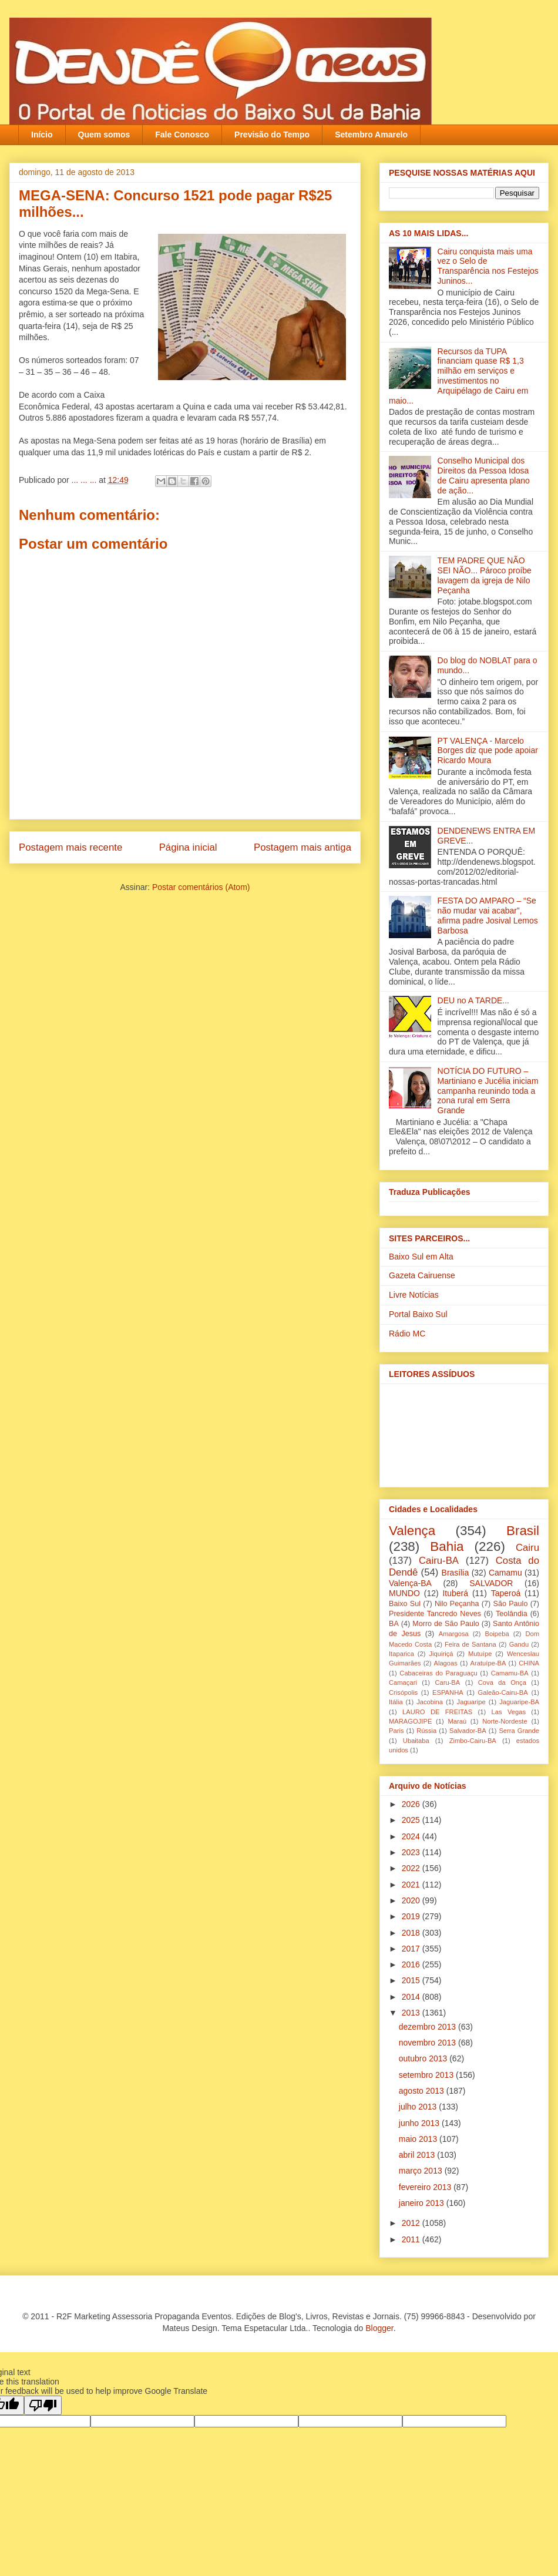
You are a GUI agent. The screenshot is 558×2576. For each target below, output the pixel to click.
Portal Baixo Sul (418, 1314)
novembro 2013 (428, 2042)
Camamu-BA (510, 1673)
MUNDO (404, 1593)
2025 (412, 1820)
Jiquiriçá (441, 1653)
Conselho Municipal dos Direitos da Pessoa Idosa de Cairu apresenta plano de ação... (484, 475)
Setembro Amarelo (371, 134)
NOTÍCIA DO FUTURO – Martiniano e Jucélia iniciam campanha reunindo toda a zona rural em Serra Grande (488, 1090)
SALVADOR (491, 1583)
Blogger (379, 2328)
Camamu (505, 1572)
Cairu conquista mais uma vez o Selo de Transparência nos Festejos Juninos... (488, 266)
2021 (412, 1884)
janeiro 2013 (422, 2203)
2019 (412, 1916)
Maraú (457, 1721)
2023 (412, 1852)
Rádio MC (407, 1333)
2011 (412, 2239)
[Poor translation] (43, 2405)
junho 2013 (420, 2123)
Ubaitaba (416, 1740)
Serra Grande (519, 1730)
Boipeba (497, 1633)
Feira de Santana (470, 1644)
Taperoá (506, 1593)
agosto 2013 (422, 2090)
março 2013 (422, 2170)
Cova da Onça (502, 1682)
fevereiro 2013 (426, 2187)
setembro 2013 (427, 2075)
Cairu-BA (439, 1560)
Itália (396, 1701)
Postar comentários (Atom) (201, 887)
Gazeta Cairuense (422, 1275)
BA (394, 1624)
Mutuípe (480, 1653)
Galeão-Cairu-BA (503, 1692)
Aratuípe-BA (488, 1663)
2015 (412, 1980)
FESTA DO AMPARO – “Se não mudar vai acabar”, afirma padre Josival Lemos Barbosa (488, 915)
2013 (412, 2012)
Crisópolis (403, 1692)
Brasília (455, 1572)
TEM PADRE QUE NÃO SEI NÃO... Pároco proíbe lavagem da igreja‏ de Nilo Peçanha (485, 575)
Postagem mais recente (70, 847)
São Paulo (510, 1604)
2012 (412, 2223)
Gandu (519, 1644)
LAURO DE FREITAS (437, 1711)
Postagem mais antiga (302, 847)
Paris (396, 1730)
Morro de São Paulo (445, 1624)
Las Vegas (509, 1711)
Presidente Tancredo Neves (435, 1614)
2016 (412, 1964)
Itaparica (401, 1653)
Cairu (527, 1547)
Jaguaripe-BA (519, 1701)
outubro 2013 (424, 2058)
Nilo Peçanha (457, 1604)
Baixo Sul (405, 1604)
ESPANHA (447, 1692)
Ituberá (455, 1593)
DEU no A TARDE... (473, 1000)
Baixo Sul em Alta (421, 1256)
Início (42, 134)
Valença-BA (410, 1583)
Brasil (522, 1530)
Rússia (426, 1730)
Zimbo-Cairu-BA (472, 1740)
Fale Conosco (182, 134)
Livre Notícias (414, 1294)
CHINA (529, 1663)
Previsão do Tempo (272, 134)
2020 (412, 1900)
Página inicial (188, 847)
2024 (412, 1836)
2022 (412, 1868)
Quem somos (104, 134)
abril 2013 (418, 2154)
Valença (412, 1530)
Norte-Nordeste (504, 1721)
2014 (412, 1996)
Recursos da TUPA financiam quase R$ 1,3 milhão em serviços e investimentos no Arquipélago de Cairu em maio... (458, 376)
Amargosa (454, 1633)
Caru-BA (447, 1682)
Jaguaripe (471, 1701)
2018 (412, 1932)
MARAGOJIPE (410, 1721)
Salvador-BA (467, 1730)
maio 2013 (419, 2139)
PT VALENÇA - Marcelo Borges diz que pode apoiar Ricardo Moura (488, 750)
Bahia (446, 1546)
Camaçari (403, 1682)
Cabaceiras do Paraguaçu (438, 1673)
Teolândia (511, 1614)
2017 (412, 1948)
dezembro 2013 (428, 2026)
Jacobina (429, 1701)
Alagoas (445, 1663)
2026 (412, 1804)
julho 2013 (419, 2106)
